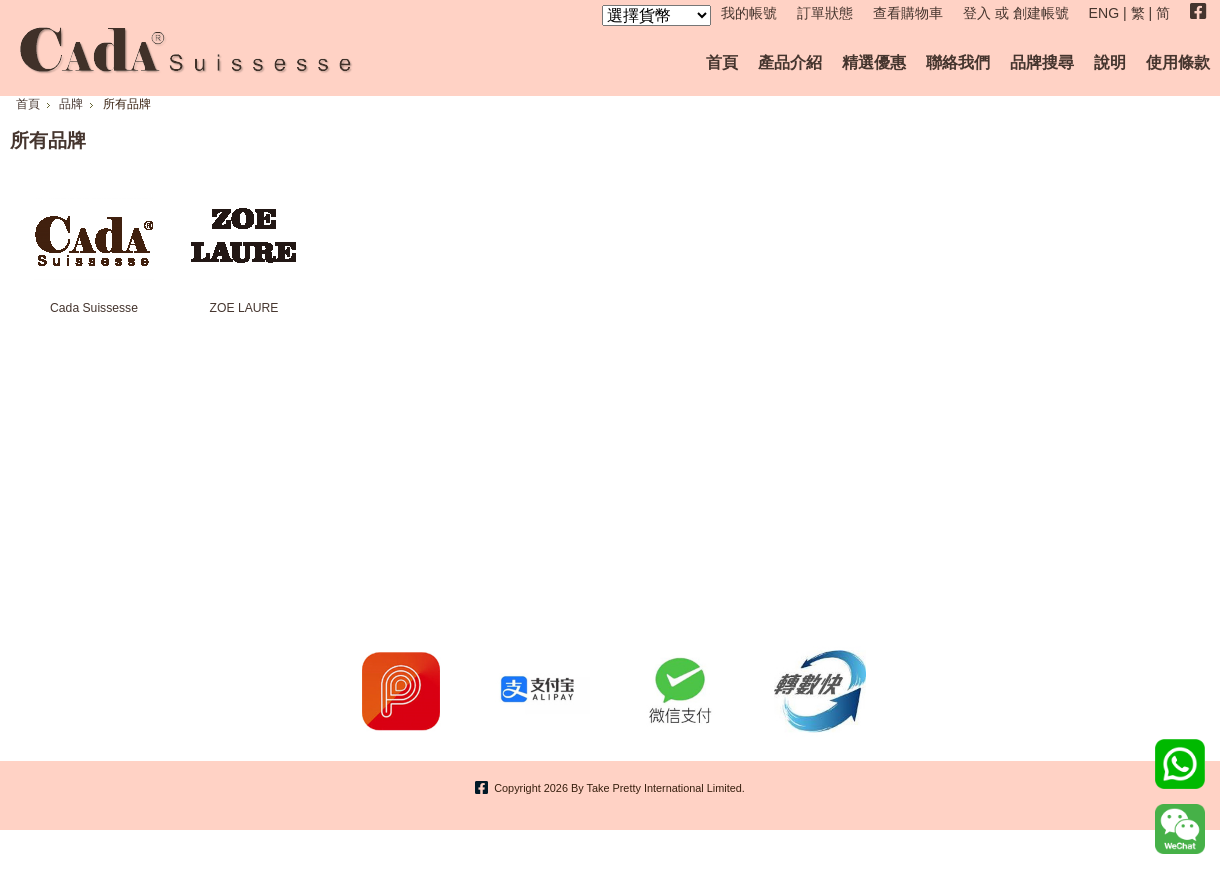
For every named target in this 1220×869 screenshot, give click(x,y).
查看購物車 (908, 13)
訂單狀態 (825, 13)
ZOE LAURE (244, 308)
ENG (1104, 13)
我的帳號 (749, 13)
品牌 (71, 104)
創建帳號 (1041, 13)
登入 (977, 13)
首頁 (28, 104)
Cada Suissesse (94, 308)
